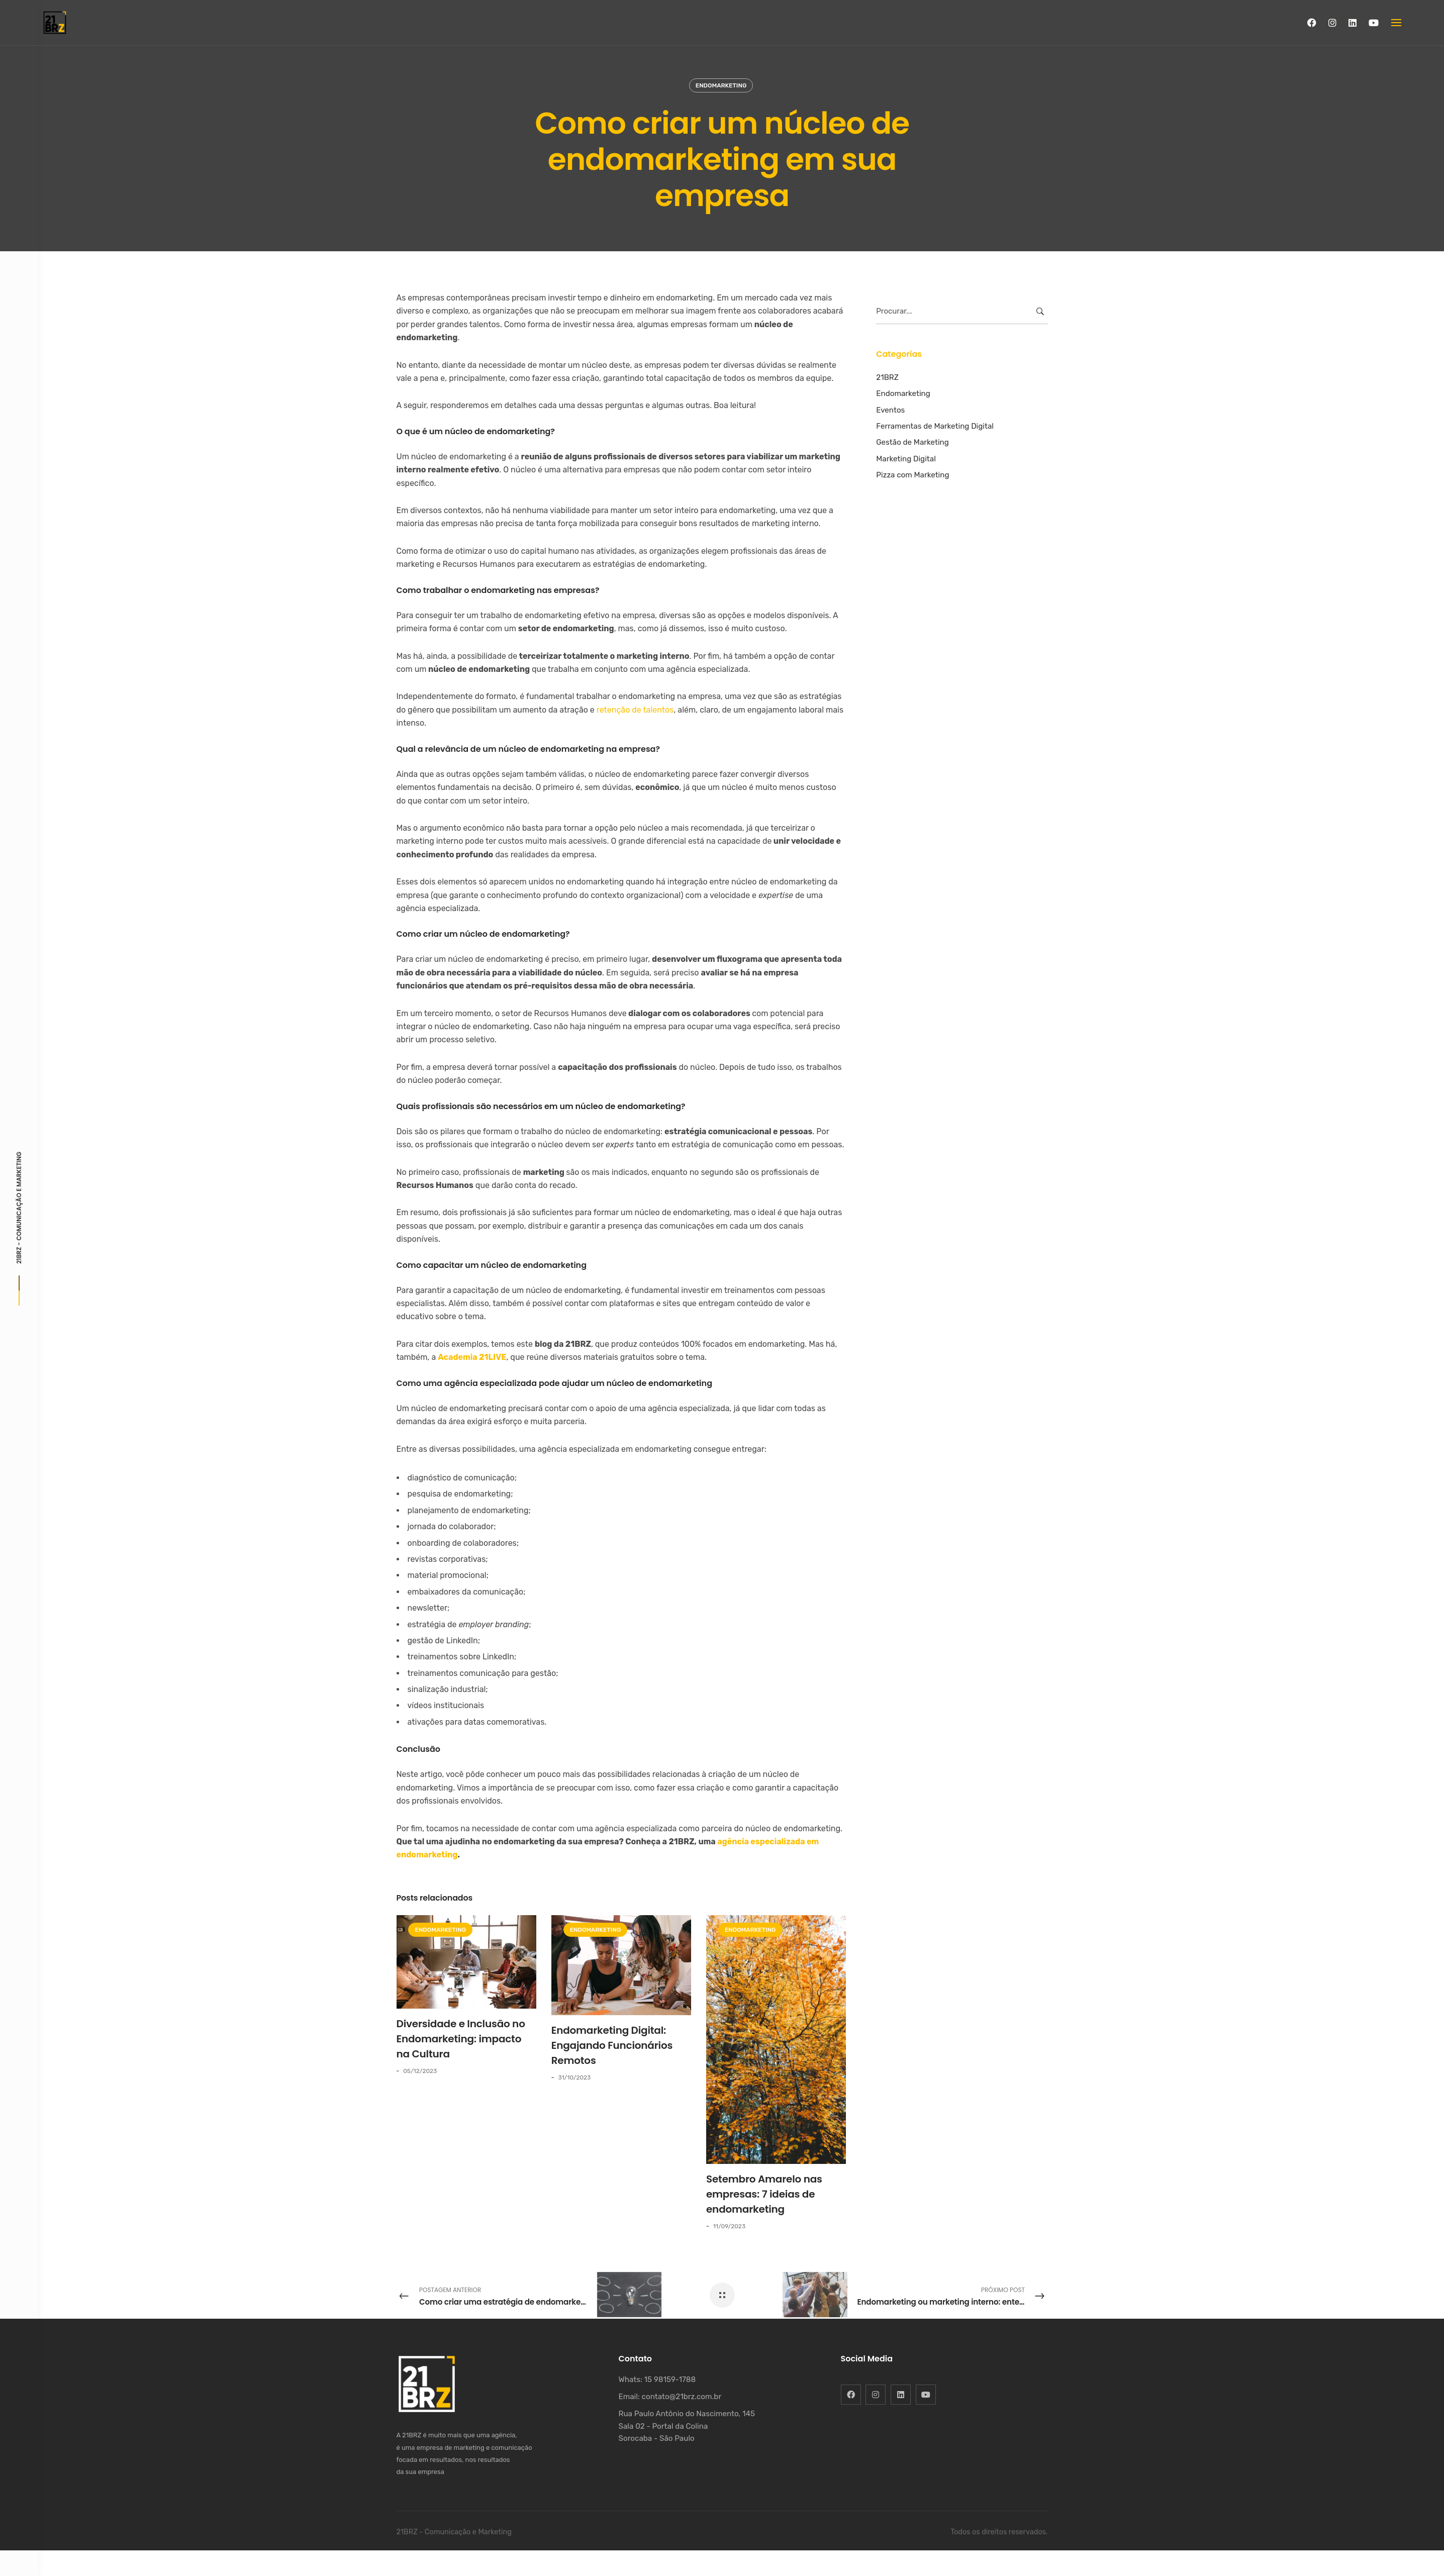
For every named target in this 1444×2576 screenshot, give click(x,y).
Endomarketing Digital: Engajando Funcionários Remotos (611, 2045)
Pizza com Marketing (912, 474)
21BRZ (887, 377)
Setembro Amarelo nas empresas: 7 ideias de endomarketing (764, 2194)
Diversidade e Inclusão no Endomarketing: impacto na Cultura (461, 2039)
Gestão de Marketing (912, 442)
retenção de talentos (635, 710)
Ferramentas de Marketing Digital (935, 426)
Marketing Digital (906, 458)
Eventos (890, 410)
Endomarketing (721, 85)
